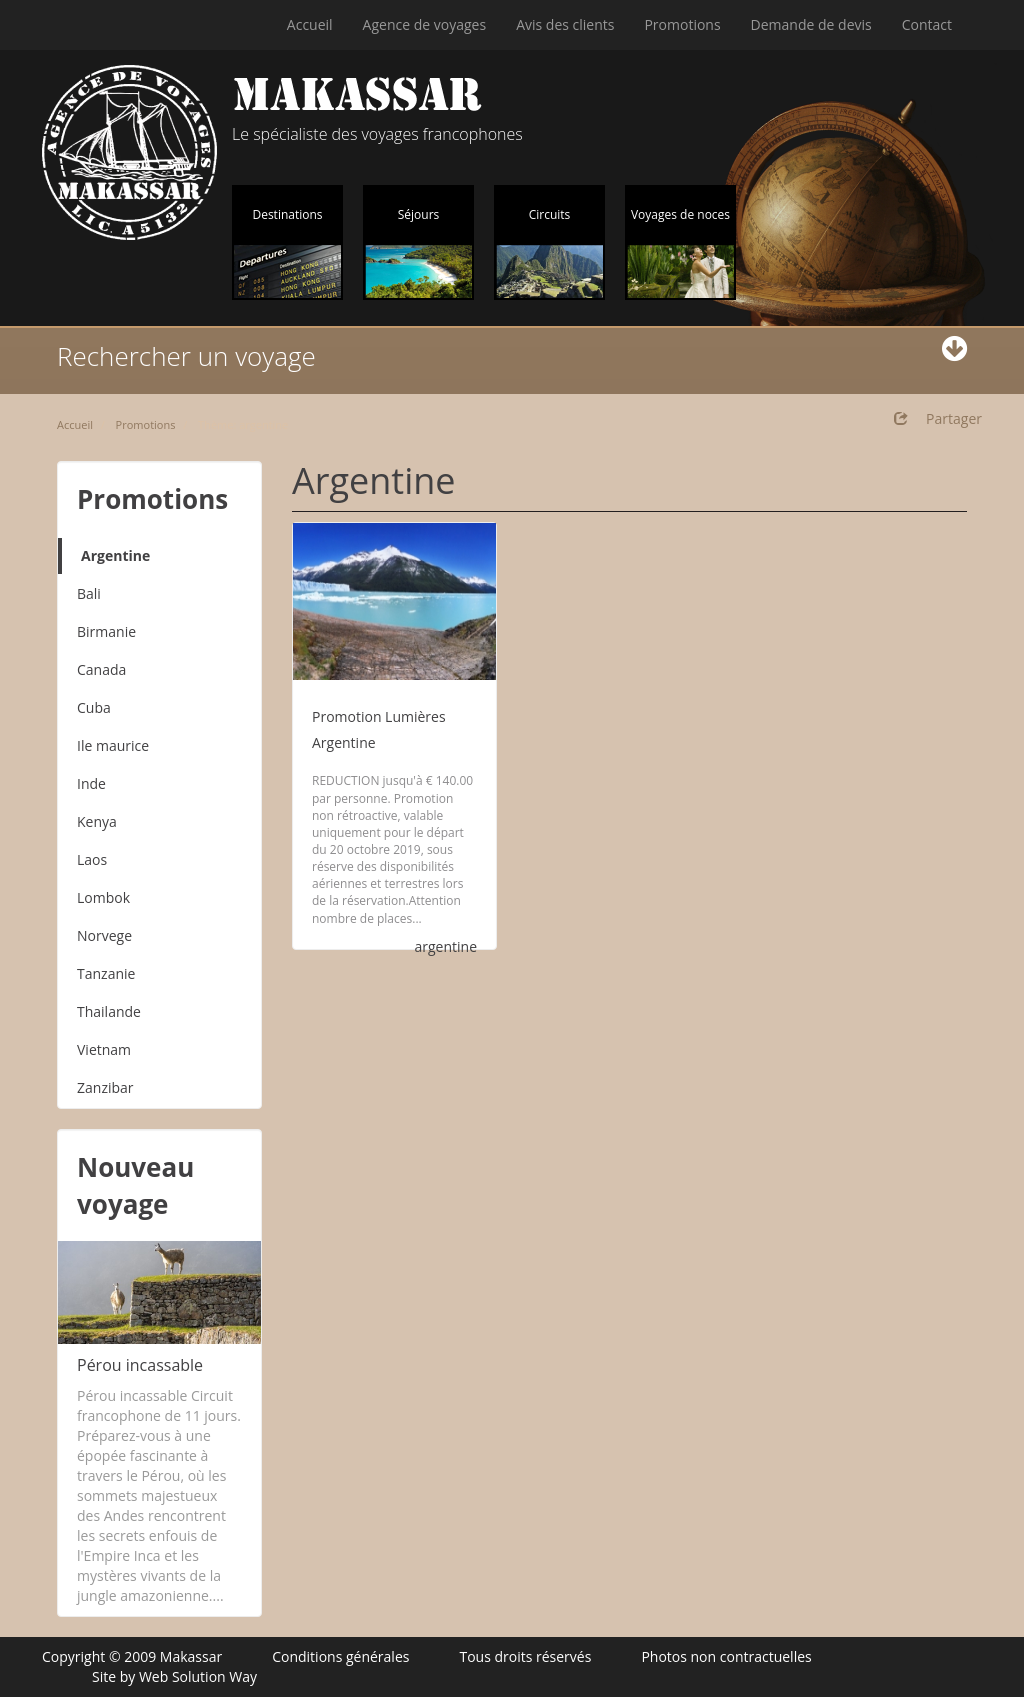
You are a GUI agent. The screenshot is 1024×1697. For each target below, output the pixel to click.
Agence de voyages (425, 24)
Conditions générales (340, 1656)
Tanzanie (106, 973)
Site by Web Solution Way (174, 1676)
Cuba (94, 707)
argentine (445, 946)
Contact (927, 24)
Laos (92, 859)
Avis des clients (565, 24)
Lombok (103, 897)
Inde (91, 783)
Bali (89, 593)
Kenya (97, 821)
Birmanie (106, 631)
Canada (101, 669)
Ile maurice (113, 745)
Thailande (109, 1011)
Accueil (310, 24)
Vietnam (104, 1049)
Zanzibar (105, 1087)
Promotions (682, 24)
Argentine (115, 555)
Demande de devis (811, 24)
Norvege (104, 935)
